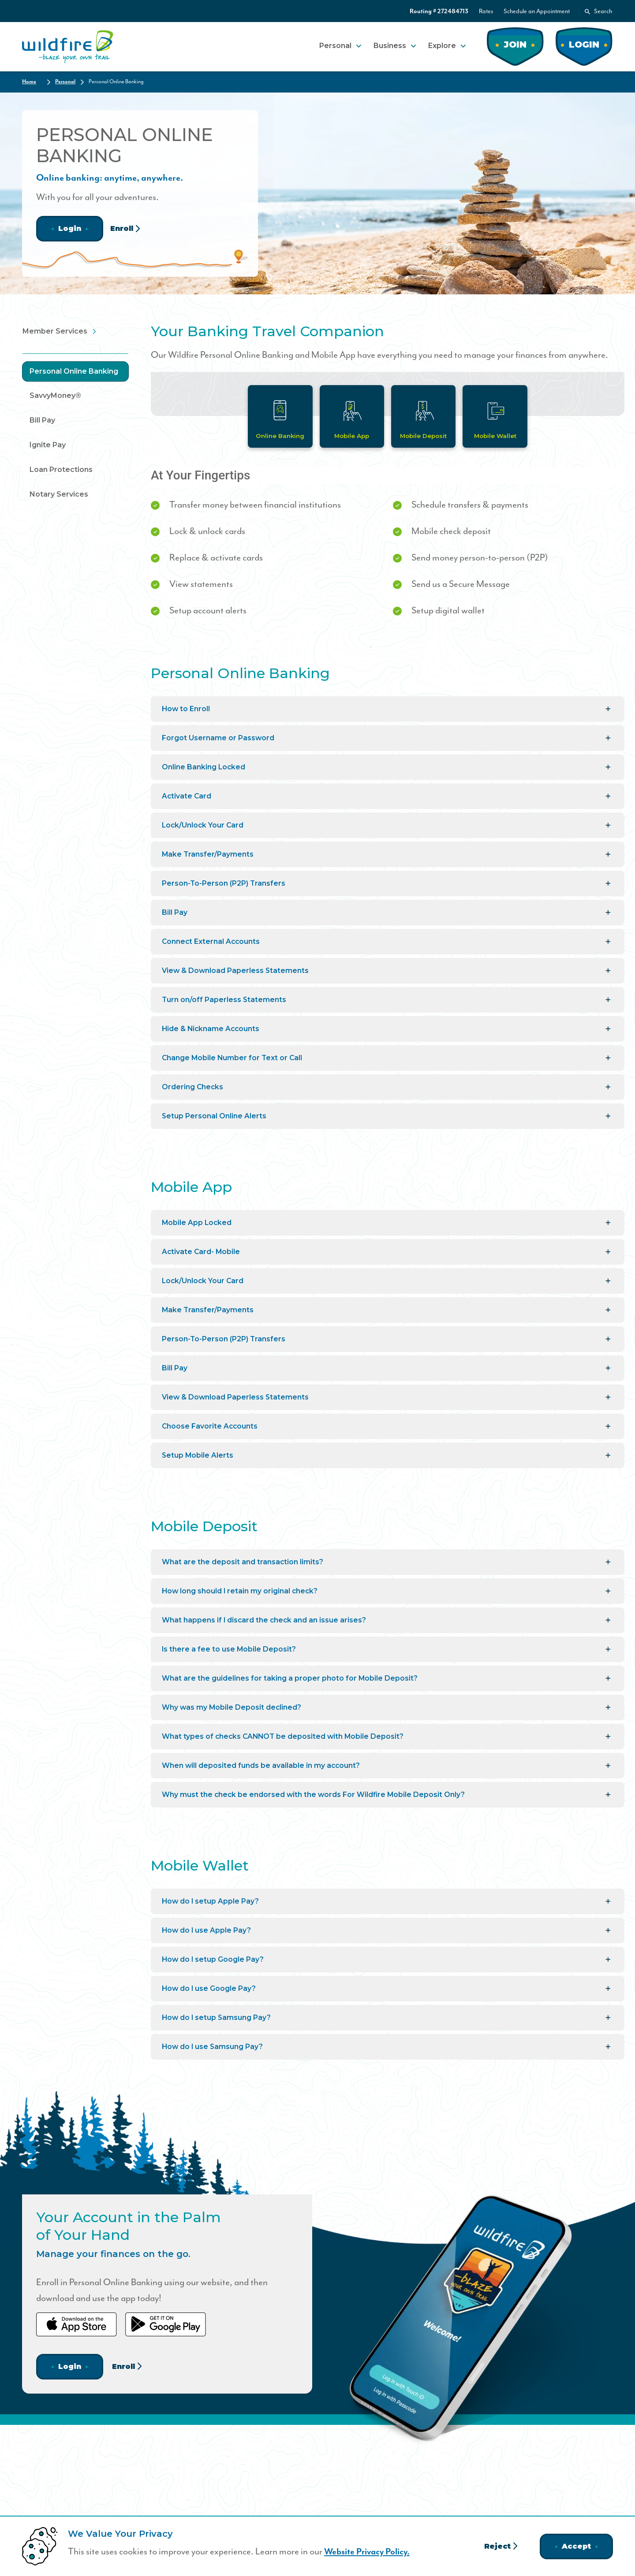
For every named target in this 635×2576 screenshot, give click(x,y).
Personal (335, 45)
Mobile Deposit (424, 436)
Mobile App (351, 436)
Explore (442, 45)
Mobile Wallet (497, 436)
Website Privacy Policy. (369, 2551)
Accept (576, 2546)
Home (29, 81)
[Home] (67, 46)
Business (390, 45)
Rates (486, 11)
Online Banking (278, 436)
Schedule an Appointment (537, 11)
